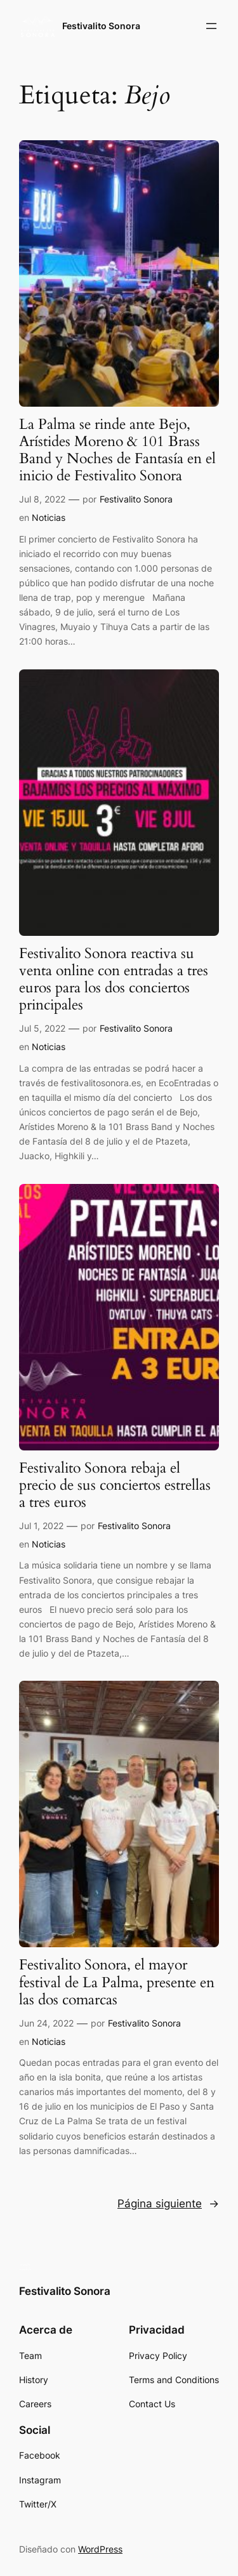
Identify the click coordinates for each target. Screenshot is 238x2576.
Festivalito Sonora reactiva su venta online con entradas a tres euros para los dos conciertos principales (113, 980)
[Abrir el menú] (211, 26)
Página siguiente (168, 2203)
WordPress (100, 2549)
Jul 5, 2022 (42, 1028)
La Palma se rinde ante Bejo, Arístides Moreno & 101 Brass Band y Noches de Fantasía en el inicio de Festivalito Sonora (117, 450)
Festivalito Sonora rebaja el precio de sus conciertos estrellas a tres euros (115, 1486)
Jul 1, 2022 (41, 1525)
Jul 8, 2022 (42, 499)
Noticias (48, 517)
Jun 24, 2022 (46, 2023)
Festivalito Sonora (101, 25)
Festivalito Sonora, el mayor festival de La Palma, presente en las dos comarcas (117, 1983)
